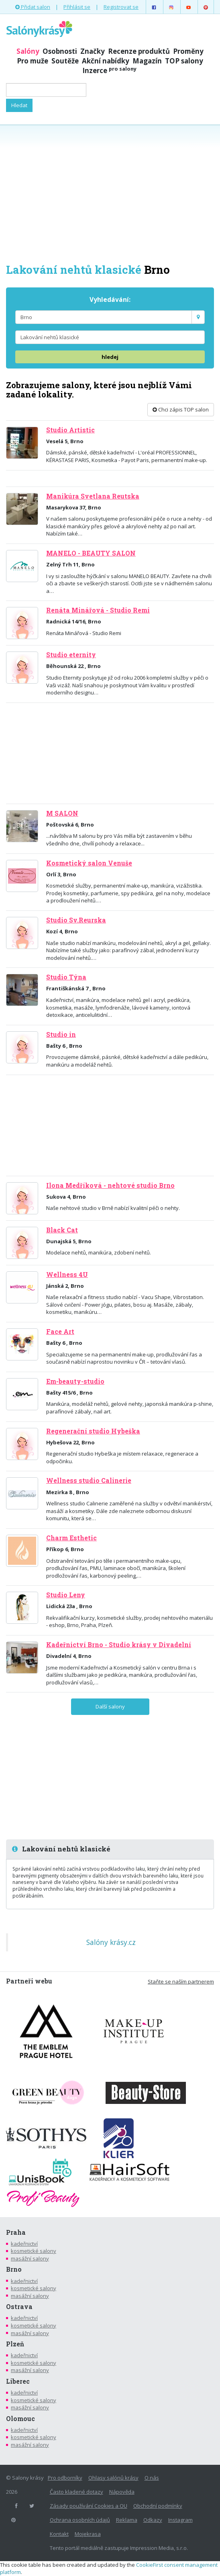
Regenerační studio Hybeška (93, 1431)
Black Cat (62, 1230)
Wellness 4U (67, 1275)
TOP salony (184, 60)
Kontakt (59, 2533)
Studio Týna (66, 977)
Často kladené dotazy (76, 2491)
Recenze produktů (139, 51)
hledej (110, 356)
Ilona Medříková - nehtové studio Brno (110, 1185)
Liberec (18, 2381)
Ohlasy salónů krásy (113, 2477)
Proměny (188, 51)
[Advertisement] (110, 193)
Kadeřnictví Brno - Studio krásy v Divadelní (118, 1645)
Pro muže (32, 60)
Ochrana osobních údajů (80, 2519)
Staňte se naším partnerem (181, 1981)
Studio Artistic (70, 430)
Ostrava (19, 2307)
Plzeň (15, 2344)
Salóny (27, 51)
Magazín (147, 60)
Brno (14, 2269)
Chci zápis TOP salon (181, 409)
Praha (16, 2232)
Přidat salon (32, 6)
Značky (92, 51)
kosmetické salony (33, 2250)
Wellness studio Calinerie (88, 1480)
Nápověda (121, 2491)
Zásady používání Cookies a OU (88, 2505)
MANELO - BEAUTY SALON (91, 553)
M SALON (62, 813)
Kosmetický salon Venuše (89, 863)
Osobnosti (60, 51)
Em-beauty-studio (75, 1381)
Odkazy (152, 2519)
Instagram (180, 2519)
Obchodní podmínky (157, 2505)
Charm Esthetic (71, 1538)
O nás (152, 2477)
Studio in (61, 1034)
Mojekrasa (88, 2533)
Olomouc (20, 2419)
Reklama (126, 2519)
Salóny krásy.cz (111, 1942)
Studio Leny (65, 1595)
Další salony (110, 1706)
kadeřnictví (24, 2243)
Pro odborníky (65, 2477)
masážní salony (30, 2258)
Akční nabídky (105, 60)
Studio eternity (71, 655)
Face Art (60, 1332)
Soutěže (65, 60)
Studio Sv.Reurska (76, 920)
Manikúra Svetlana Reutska (92, 496)
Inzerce (109, 70)
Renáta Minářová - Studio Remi (98, 610)
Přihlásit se (76, 6)
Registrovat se (121, 6)
